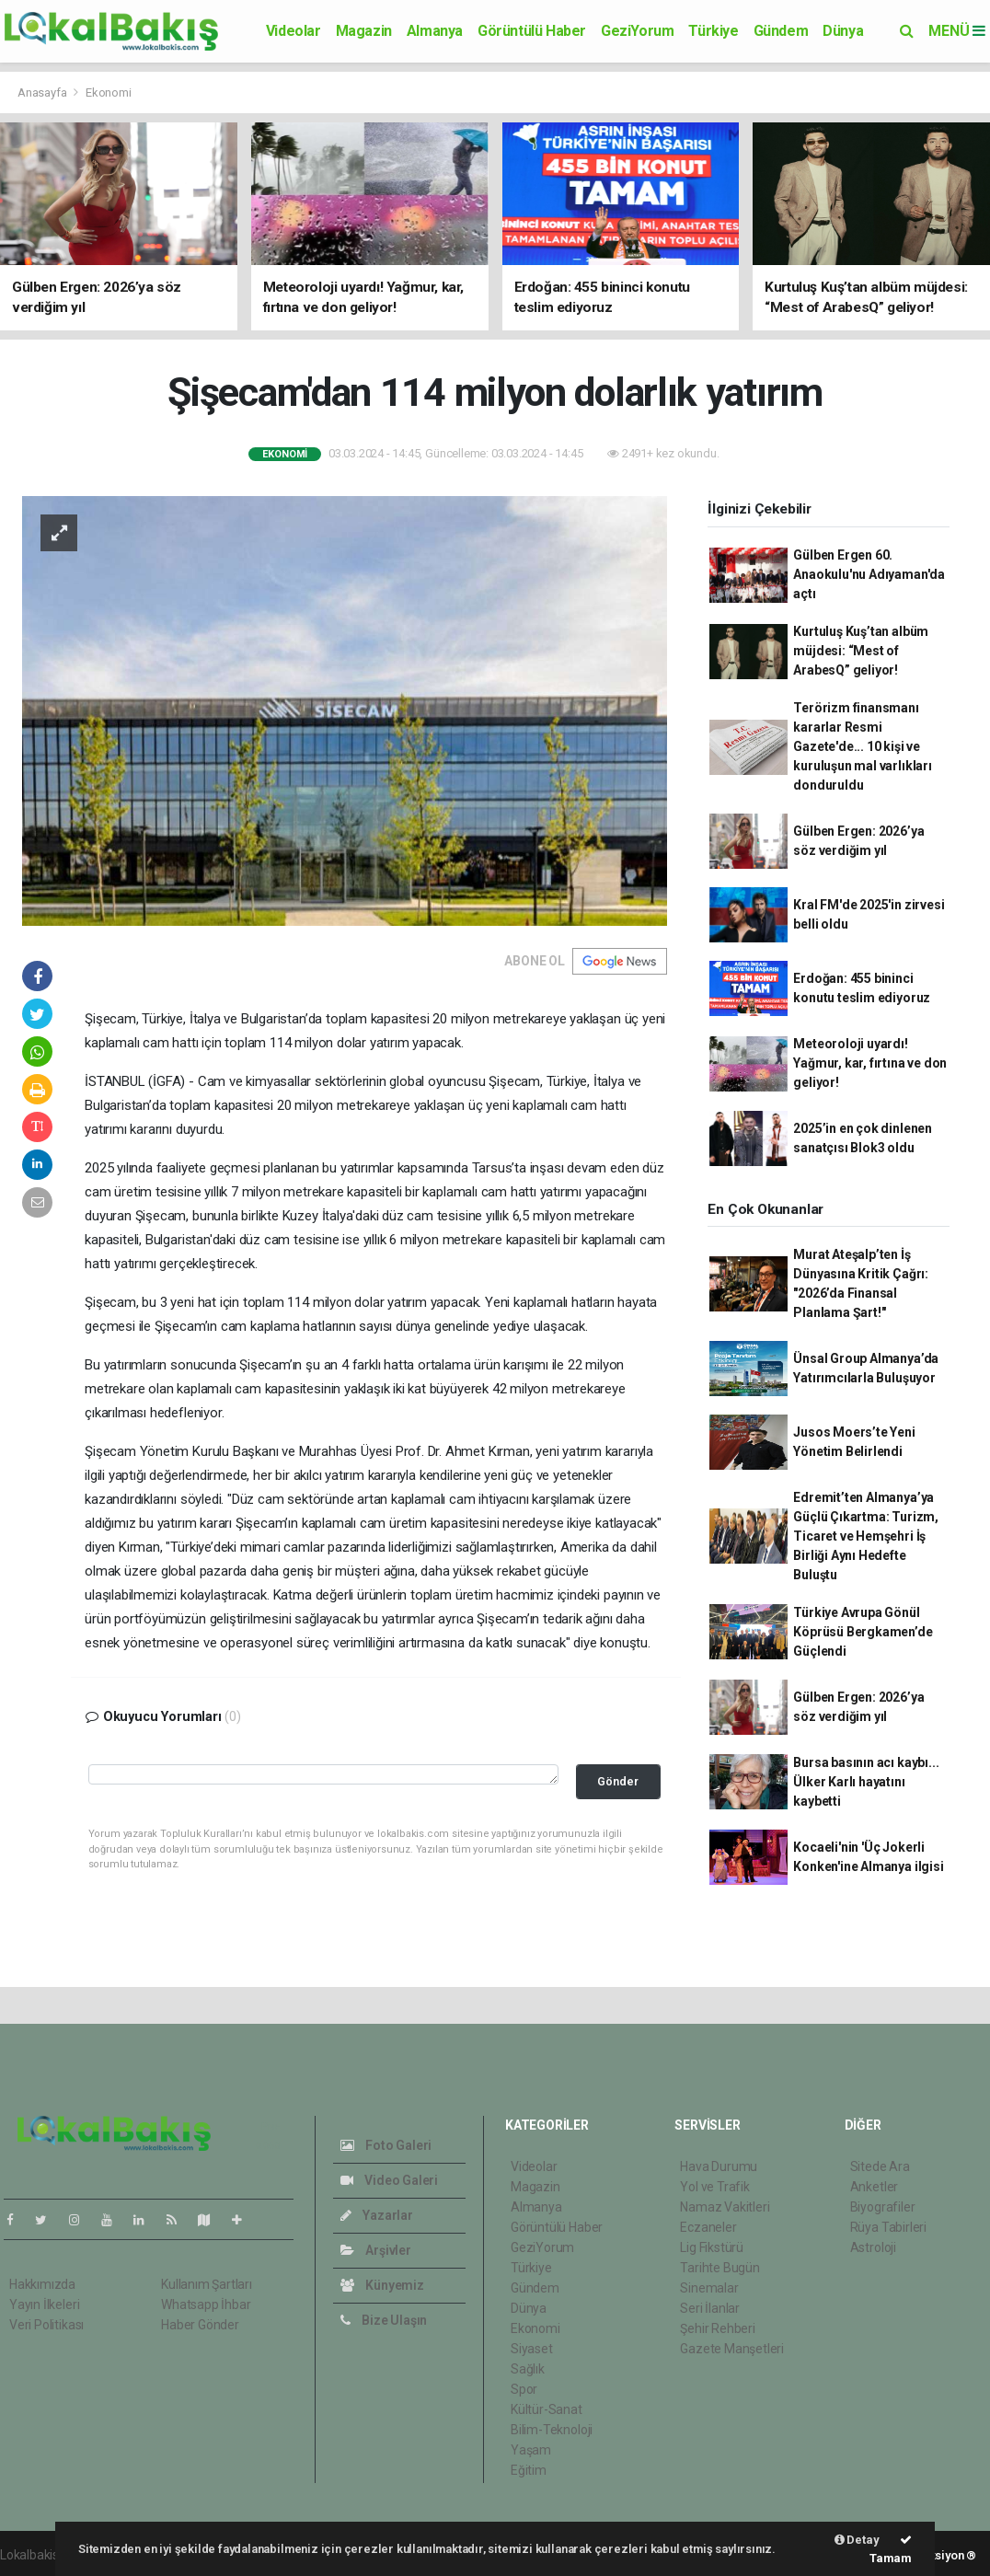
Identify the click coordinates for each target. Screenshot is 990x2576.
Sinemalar (709, 2288)
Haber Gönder (200, 2324)
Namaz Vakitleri (724, 2207)
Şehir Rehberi (717, 2328)
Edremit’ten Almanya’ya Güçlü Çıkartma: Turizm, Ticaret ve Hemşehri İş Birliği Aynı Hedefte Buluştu (865, 1536)
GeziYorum (637, 31)
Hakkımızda (42, 2284)
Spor (524, 2389)
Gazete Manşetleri (732, 2348)
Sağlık (528, 2369)
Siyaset (532, 2348)
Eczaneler (708, 2227)
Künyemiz (382, 2285)
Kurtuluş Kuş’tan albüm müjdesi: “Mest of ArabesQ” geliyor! (860, 650)
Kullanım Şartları (206, 2284)
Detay (857, 2540)
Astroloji (873, 2247)
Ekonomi (109, 92)
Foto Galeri (386, 2145)
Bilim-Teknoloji (552, 2429)
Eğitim (529, 2470)
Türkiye (713, 31)
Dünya (843, 31)
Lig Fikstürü (711, 2247)
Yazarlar (376, 2215)
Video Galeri (389, 2180)
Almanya (435, 31)
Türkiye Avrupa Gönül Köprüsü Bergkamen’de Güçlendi (862, 1631)
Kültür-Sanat (546, 2409)
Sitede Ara (880, 2166)
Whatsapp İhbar (205, 2304)
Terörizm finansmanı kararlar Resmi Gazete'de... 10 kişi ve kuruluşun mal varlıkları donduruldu (862, 746)
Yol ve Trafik (715, 2186)
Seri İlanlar (710, 2308)
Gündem (781, 31)
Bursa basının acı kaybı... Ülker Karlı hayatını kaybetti (865, 1781)
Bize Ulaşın (384, 2320)
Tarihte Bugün (720, 2267)
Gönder (618, 1781)
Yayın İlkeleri (44, 2304)
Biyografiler (882, 2207)
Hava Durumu (718, 2166)
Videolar (293, 31)
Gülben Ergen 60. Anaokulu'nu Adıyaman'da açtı (869, 574)
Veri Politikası (46, 2324)
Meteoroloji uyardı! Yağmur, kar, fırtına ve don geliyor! (870, 1063)
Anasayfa (43, 92)
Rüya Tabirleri (888, 2227)
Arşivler (375, 2250)
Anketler (874, 2186)
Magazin (364, 31)
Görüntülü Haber (532, 31)
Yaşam (531, 2450)
